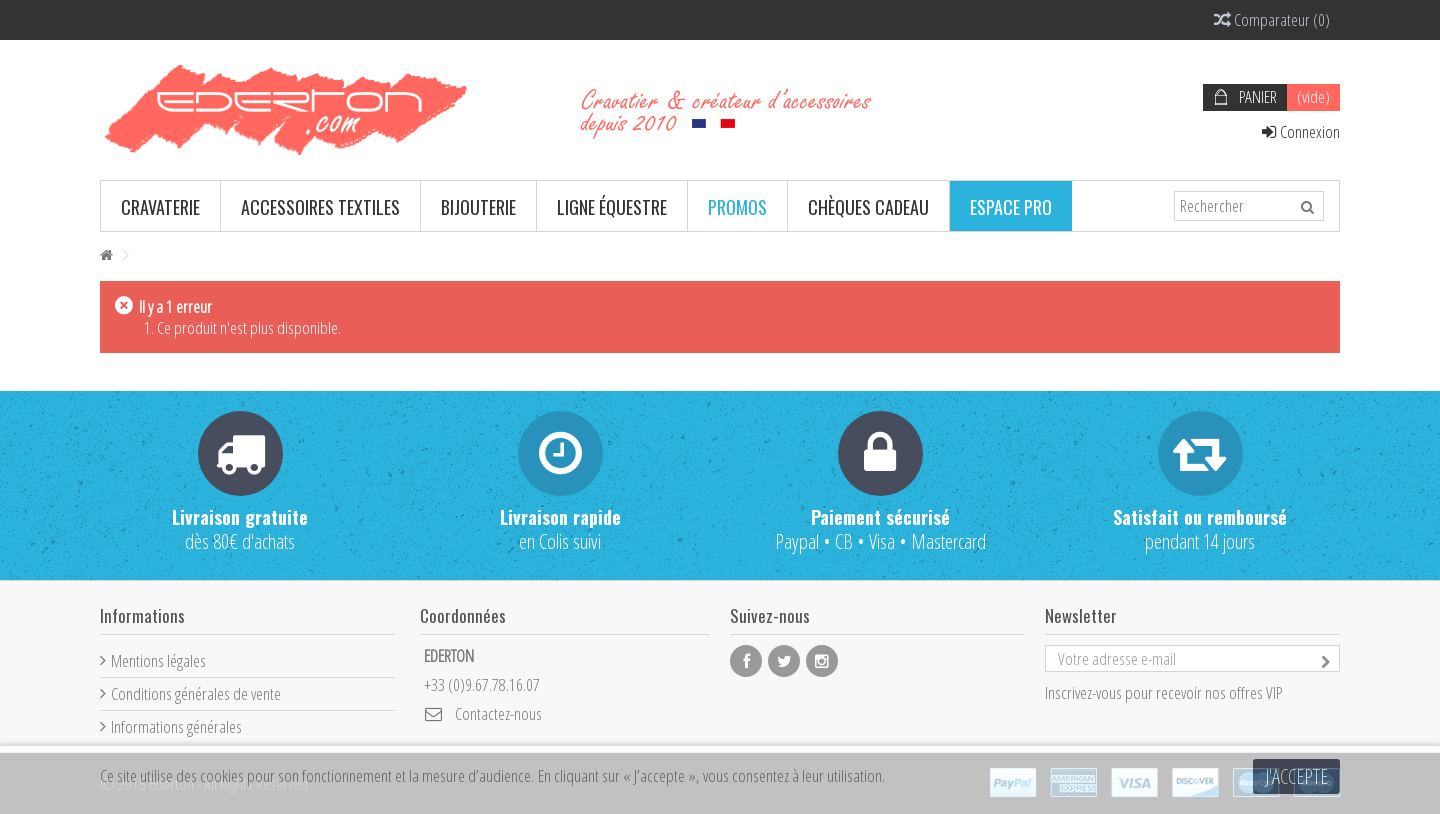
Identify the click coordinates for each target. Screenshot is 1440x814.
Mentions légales (158, 660)
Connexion (1301, 131)
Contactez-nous (498, 713)
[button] (160, 206)
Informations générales (176, 726)
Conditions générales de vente (196, 693)
